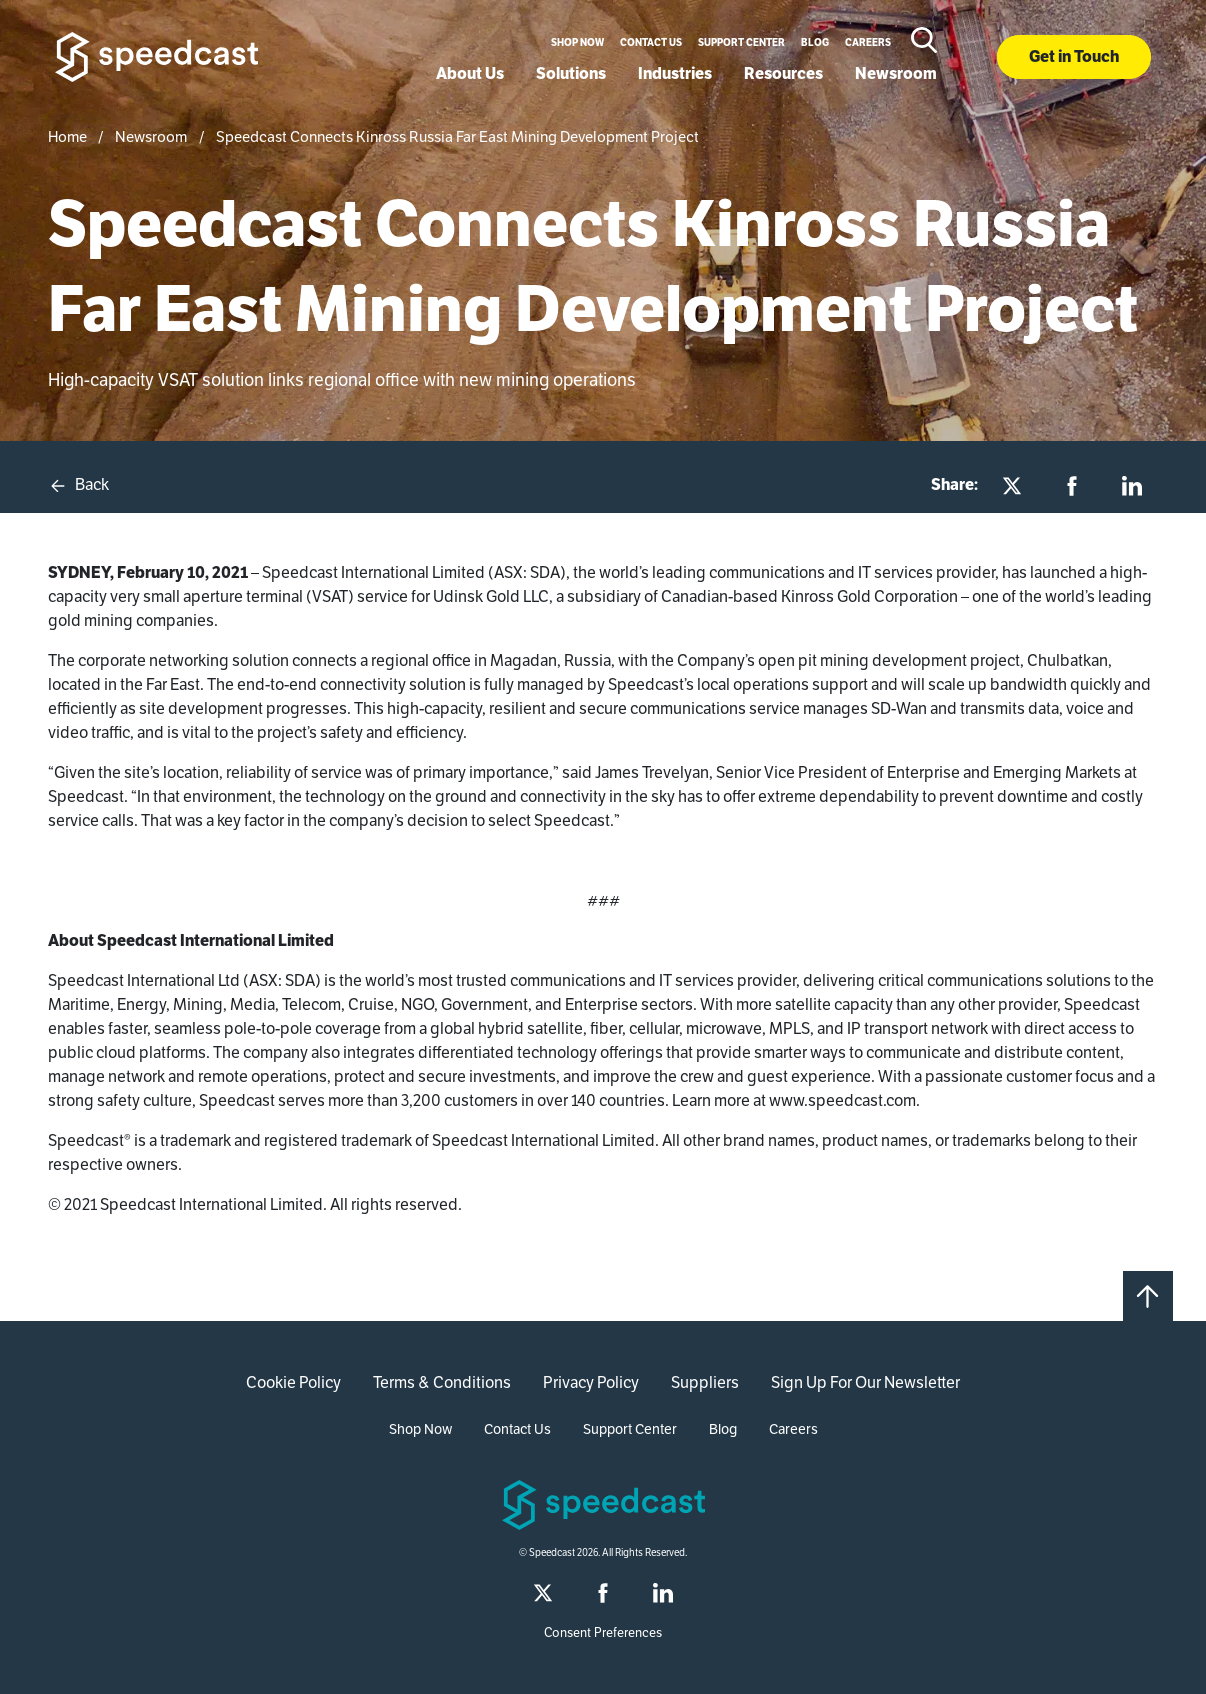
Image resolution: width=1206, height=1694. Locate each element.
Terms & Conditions (442, 1382)
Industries (675, 73)
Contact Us (651, 42)
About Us (470, 73)
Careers (868, 42)
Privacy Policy (591, 1382)
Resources (783, 73)
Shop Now (577, 42)
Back (78, 485)
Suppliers (705, 1382)
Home (67, 136)
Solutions (571, 73)
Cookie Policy (293, 1382)
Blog (815, 42)
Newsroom (896, 73)
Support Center (741, 42)
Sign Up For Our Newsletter (865, 1382)
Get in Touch (1074, 56)
